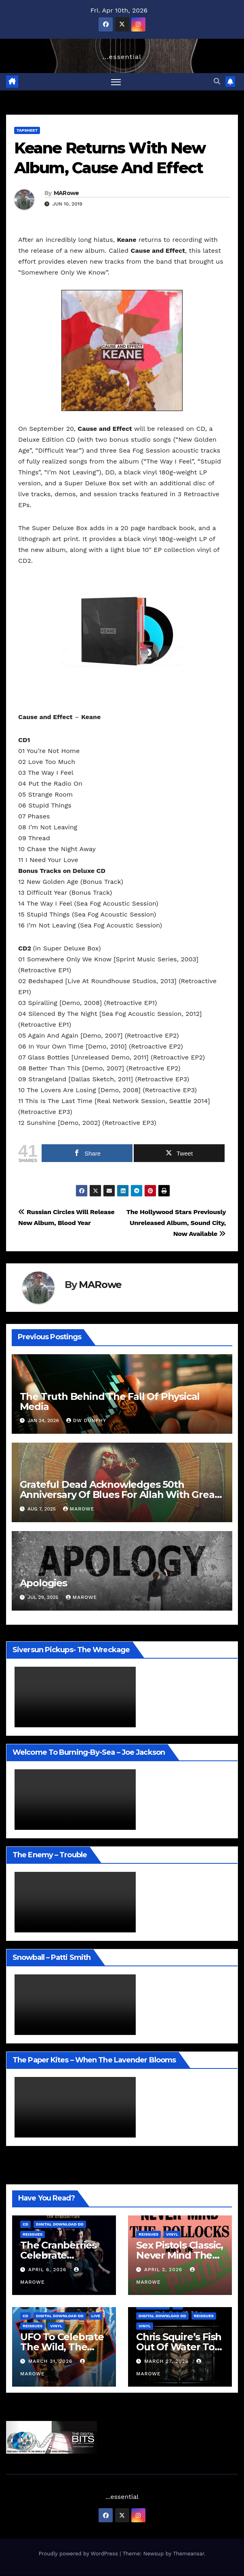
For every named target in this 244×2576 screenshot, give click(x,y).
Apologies (43, 1583)
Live (95, 2316)
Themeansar (188, 2554)
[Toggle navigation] (116, 82)
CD (25, 2224)
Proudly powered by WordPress (79, 2554)
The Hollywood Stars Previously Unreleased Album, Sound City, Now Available (176, 1223)
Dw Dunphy (86, 1421)
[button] (217, 81)
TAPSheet (27, 130)
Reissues (32, 2234)
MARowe (66, 193)
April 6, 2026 (48, 2269)
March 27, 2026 (167, 2361)
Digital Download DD (60, 2224)
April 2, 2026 (164, 2269)
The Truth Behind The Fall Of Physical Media (110, 1401)
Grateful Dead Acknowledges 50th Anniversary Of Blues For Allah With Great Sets (119, 1495)
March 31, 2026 (51, 2361)
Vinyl (172, 2234)
